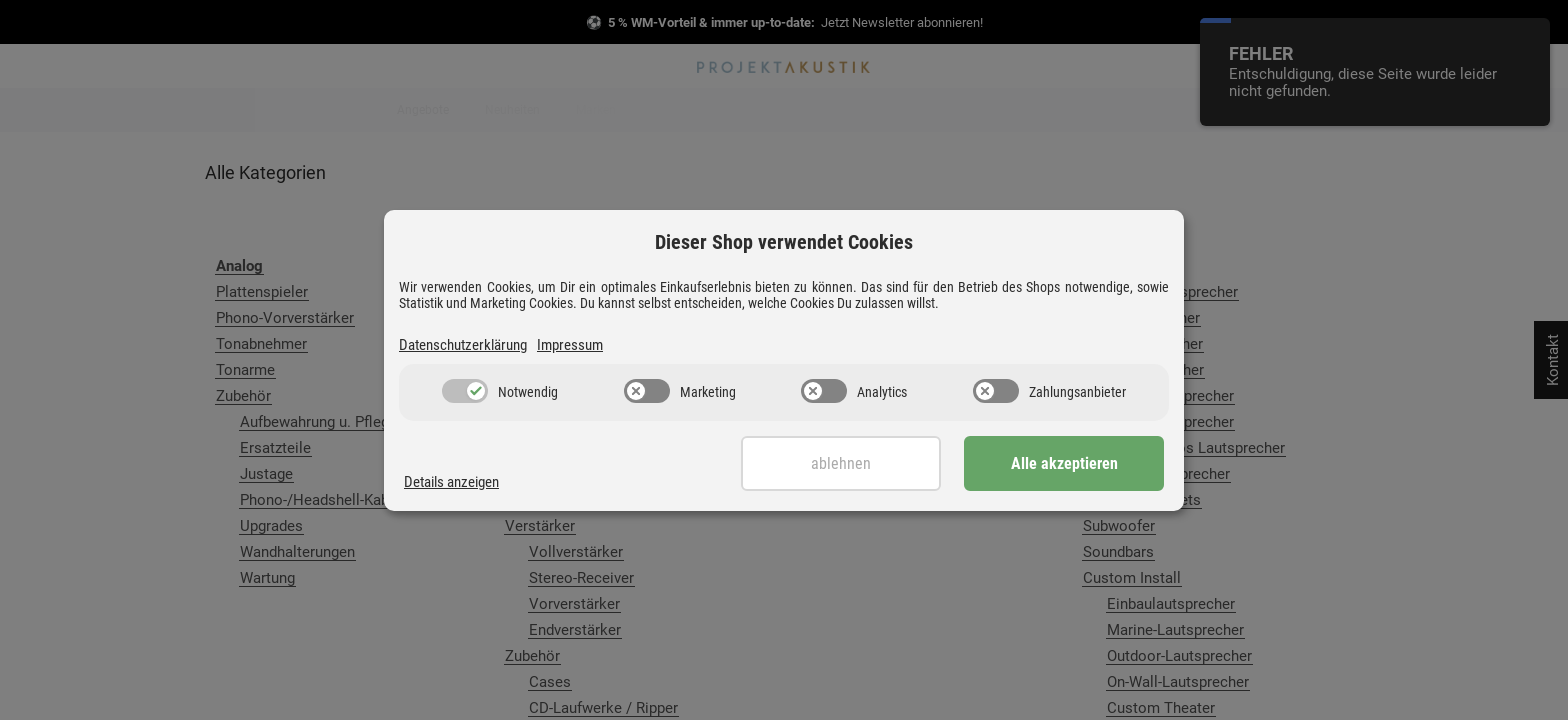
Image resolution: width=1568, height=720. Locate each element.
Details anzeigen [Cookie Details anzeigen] (451, 482)
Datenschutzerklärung (463, 345)
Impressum (570, 345)
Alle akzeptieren (1064, 463)
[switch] (465, 391)
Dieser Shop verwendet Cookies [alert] (784, 242)
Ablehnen (841, 463)
